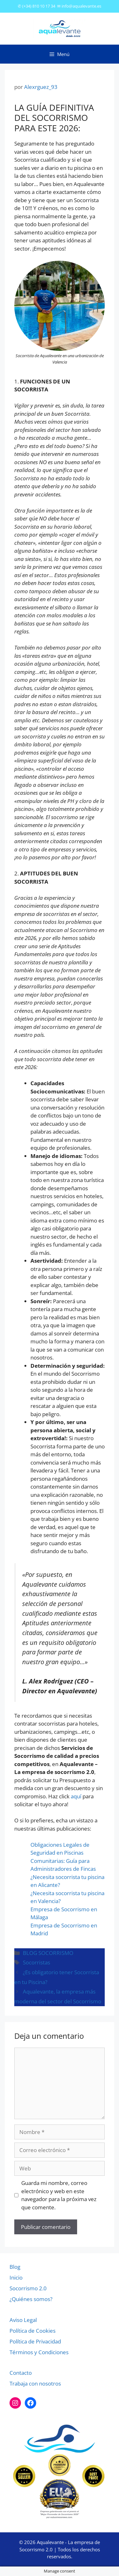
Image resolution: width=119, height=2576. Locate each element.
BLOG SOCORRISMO (48, 1953)
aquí (76, 1796)
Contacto (21, 2372)
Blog (15, 2266)
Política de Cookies (33, 2330)
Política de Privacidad (35, 2341)
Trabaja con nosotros (35, 2383)
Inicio (16, 2277)
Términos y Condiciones (39, 2352)
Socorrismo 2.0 (28, 2288)
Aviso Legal (23, 2320)
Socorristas (36, 1962)
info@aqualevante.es (81, 6)
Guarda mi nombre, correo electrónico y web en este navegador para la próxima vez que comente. (58, 2195)
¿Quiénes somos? (31, 2299)
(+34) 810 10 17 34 (38, 6)
